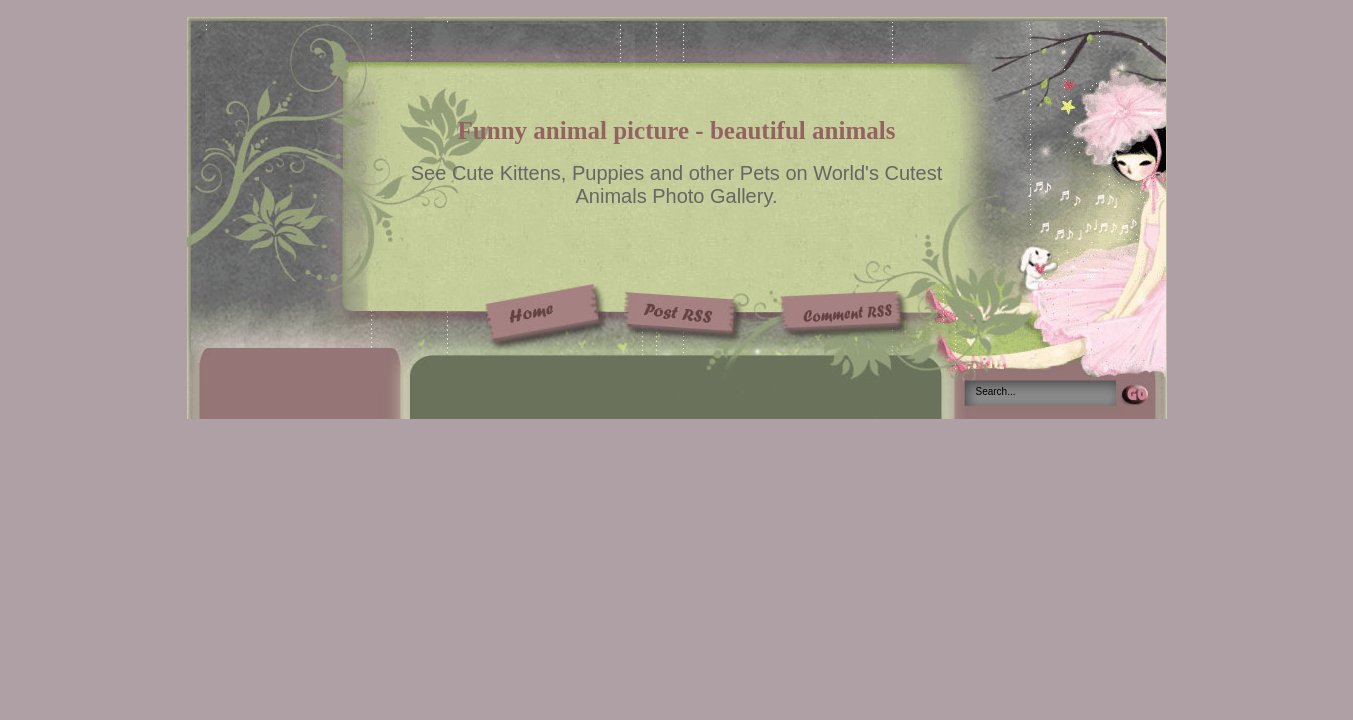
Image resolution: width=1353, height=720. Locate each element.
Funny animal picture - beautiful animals (677, 130)
